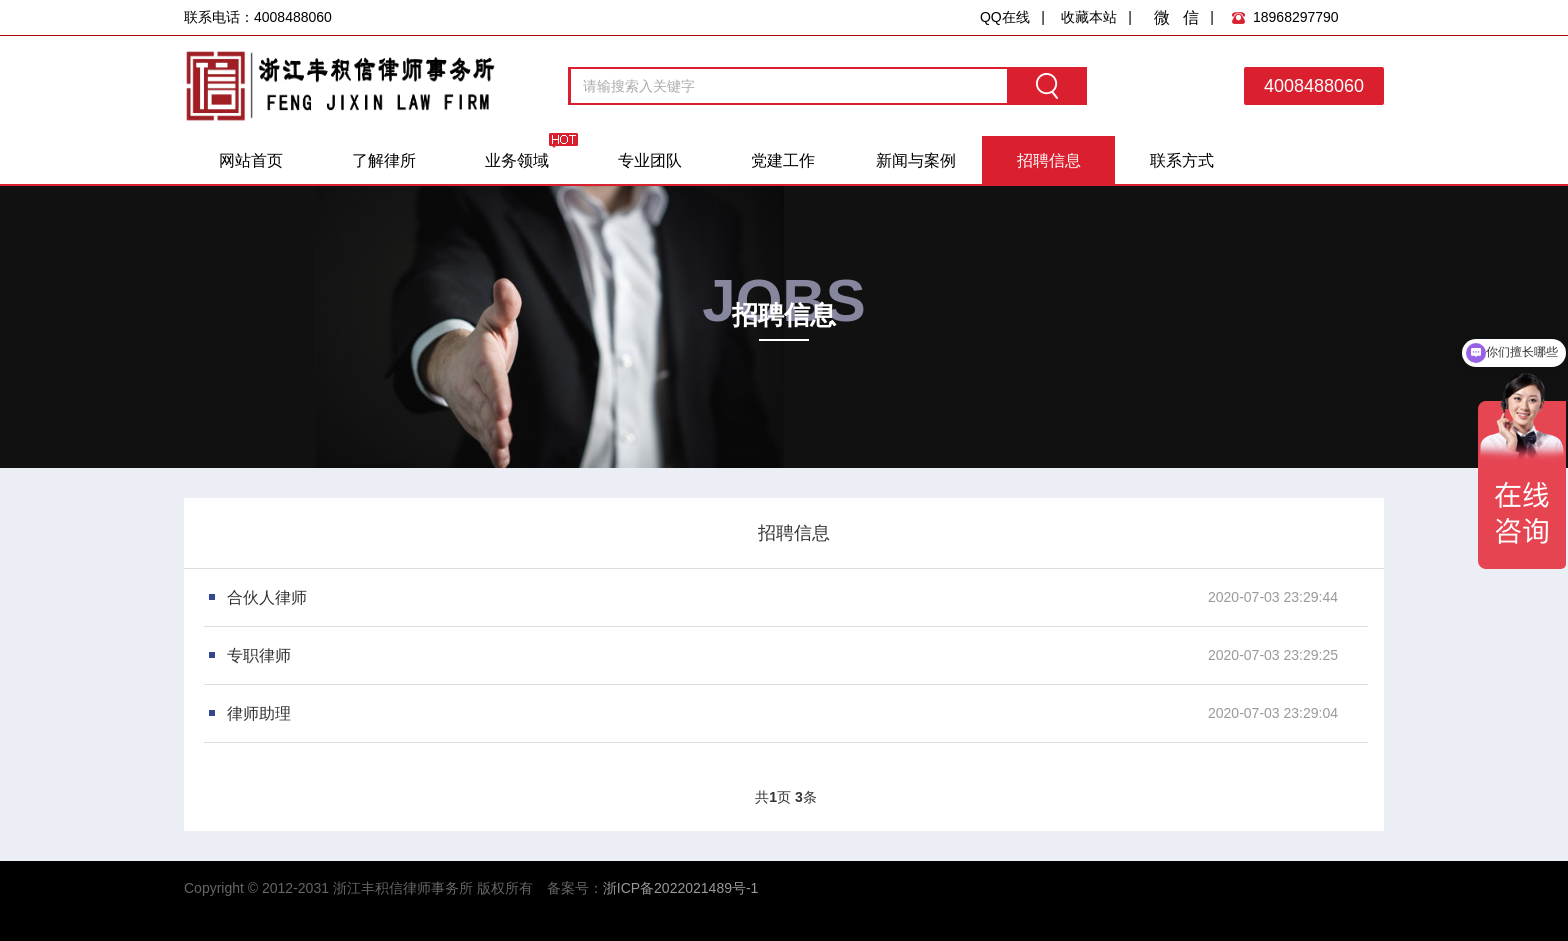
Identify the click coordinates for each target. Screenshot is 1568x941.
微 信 (1176, 17)
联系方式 (1182, 160)
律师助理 (259, 713)
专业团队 (650, 160)
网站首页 (251, 160)
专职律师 (259, 655)
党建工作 (783, 160)
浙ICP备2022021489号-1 (681, 888)
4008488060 (1314, 86)
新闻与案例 (916, 160)
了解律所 (384, 160)
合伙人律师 (267, 597)
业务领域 (517, 160)
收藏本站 (1089, 17)
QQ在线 (1005, 17)
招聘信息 (1049, 160)
